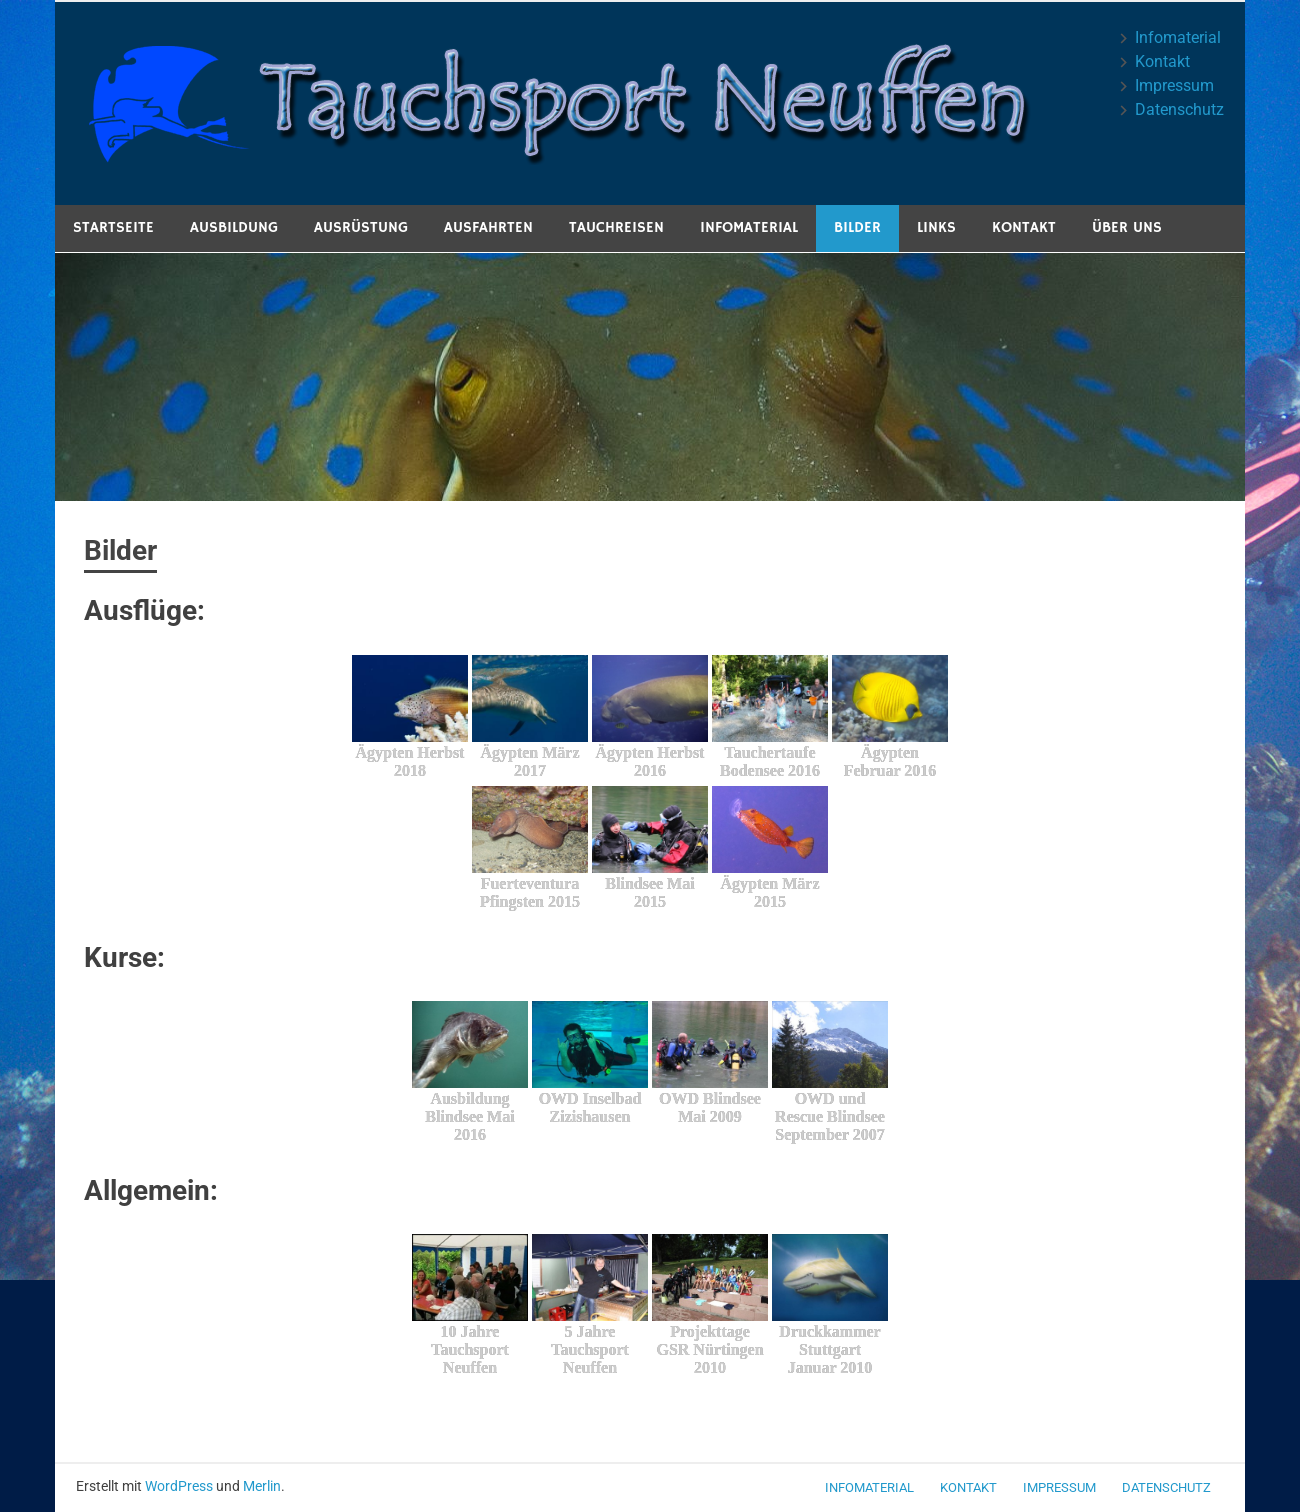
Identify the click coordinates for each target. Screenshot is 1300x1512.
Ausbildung (234, 227)
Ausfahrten (488, 227)
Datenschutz (1179, 109)
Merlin (262, 1486)
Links (936, 227)
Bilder (857, 227)
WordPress (179, 1486)
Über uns (1127, 227)
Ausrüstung (361, 227)
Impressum (1174, 85)
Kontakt (1162, 61)
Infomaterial (1178, 37)
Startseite (113, 227)
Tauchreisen (616, 227)
